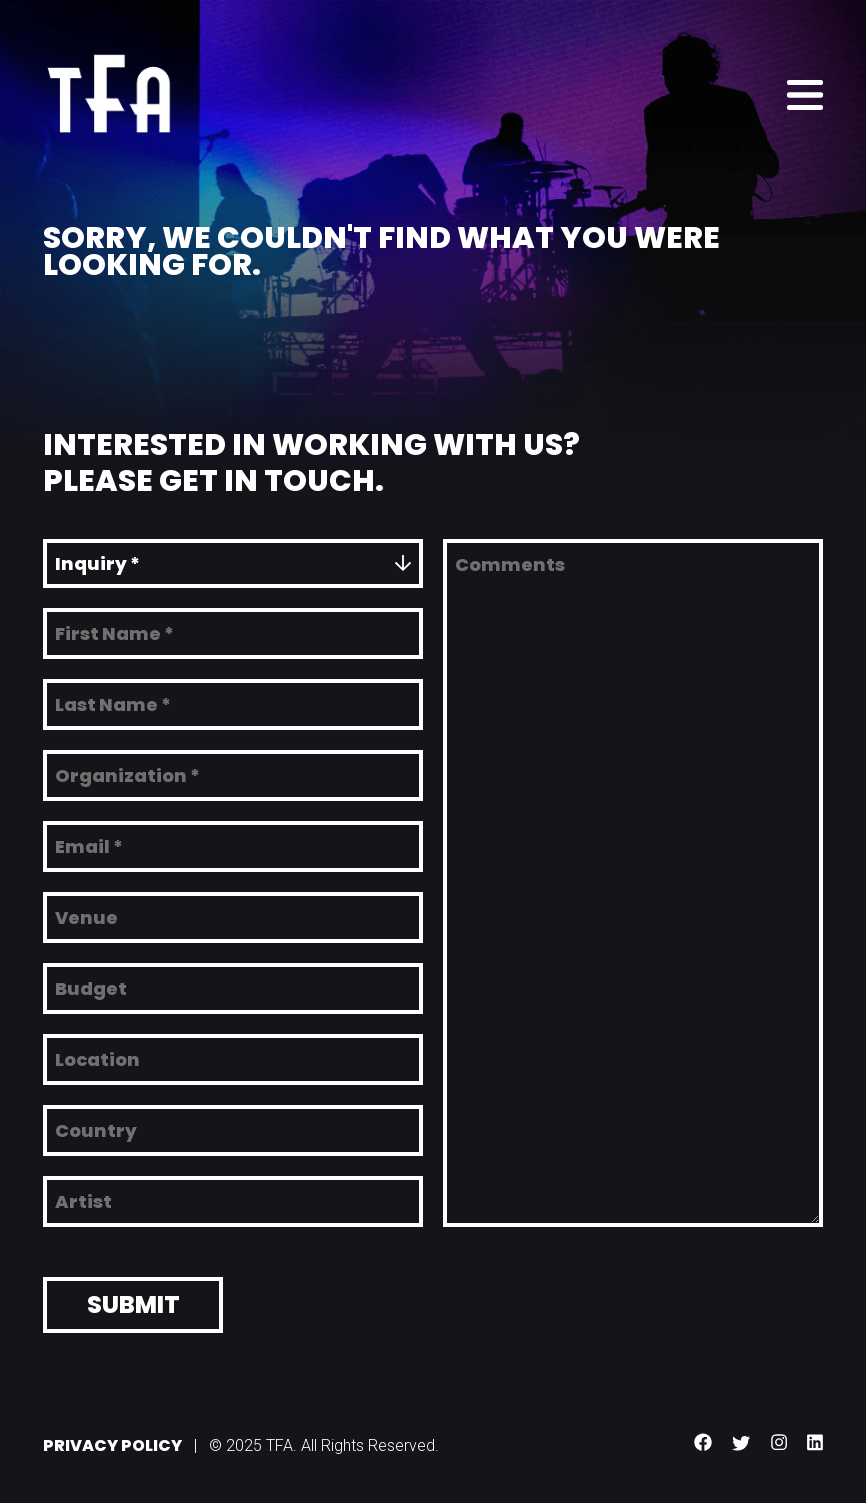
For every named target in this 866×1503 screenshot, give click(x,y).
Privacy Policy (112, 1440)
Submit (133, 1299)
